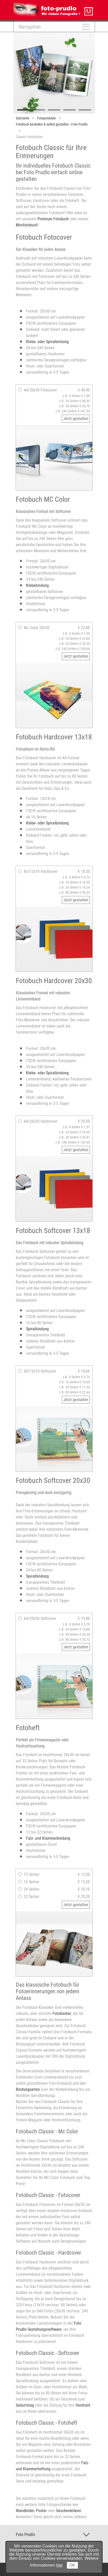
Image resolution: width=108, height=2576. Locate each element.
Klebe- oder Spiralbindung (47, 341)
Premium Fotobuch (53, 218)
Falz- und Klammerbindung (48, 1838)
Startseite (22, 118)
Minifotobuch (27, 225)
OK (72, 2565)
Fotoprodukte (46, 118)
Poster (41, 2510)
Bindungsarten (28, 2089)
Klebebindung (37, 585)
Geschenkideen (68, 2510)
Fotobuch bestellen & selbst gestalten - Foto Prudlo (52, 124)
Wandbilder (25, 2510)
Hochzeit (83, 2405)
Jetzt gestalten (75, 418)
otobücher (63, 2013)
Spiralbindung (37, 1328)
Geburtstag (25, 2405)
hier (59, 2565)
